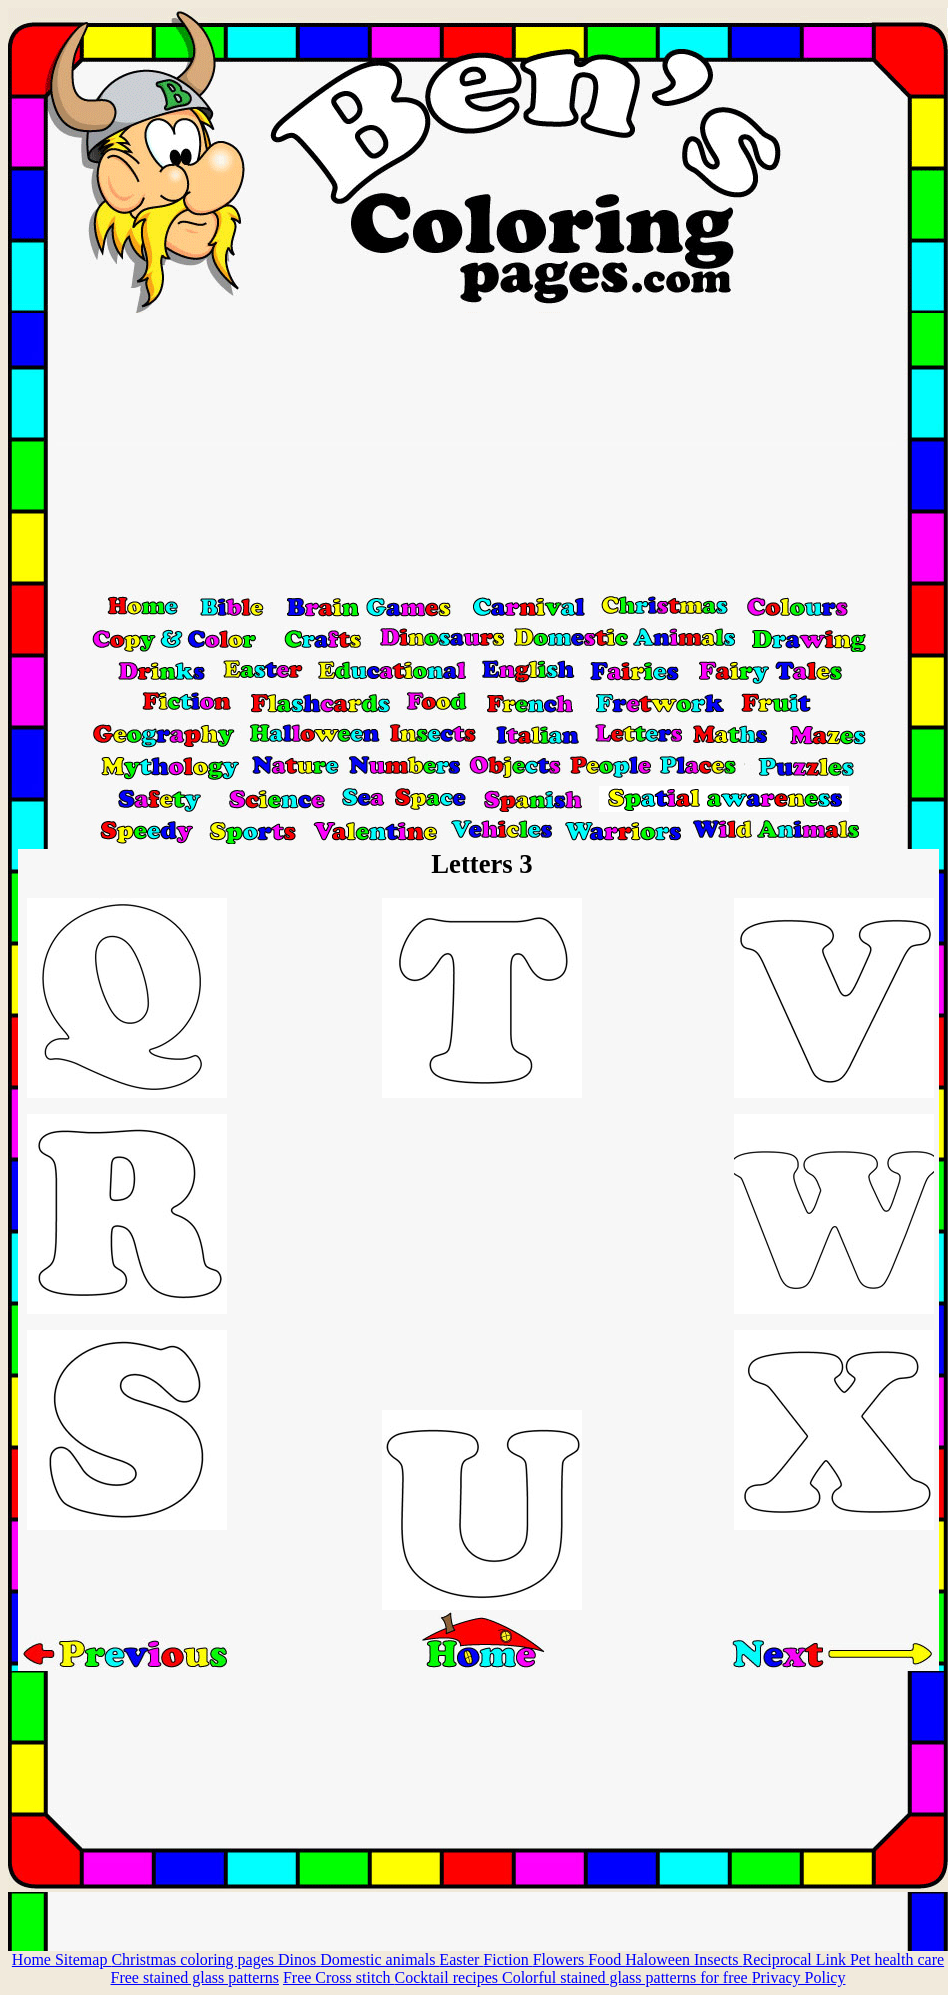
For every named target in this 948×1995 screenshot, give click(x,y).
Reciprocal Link (796, 1959)
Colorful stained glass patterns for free (627, 1977)
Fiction (507, 1959)
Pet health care (897, 1959)
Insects (718, 1959)
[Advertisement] (478, 453)
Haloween (659, 1959)
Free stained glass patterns (195, 1977)
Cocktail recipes (448, 1977)
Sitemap (83, 1959)
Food (606, 1959)
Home (33, 1959)
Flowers (561, 1959)
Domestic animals (379, 1959)
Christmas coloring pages (194, 1959)
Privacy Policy (799, 1977)
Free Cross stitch (339, 1977)
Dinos (299, 1959)
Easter (461, 1959)
